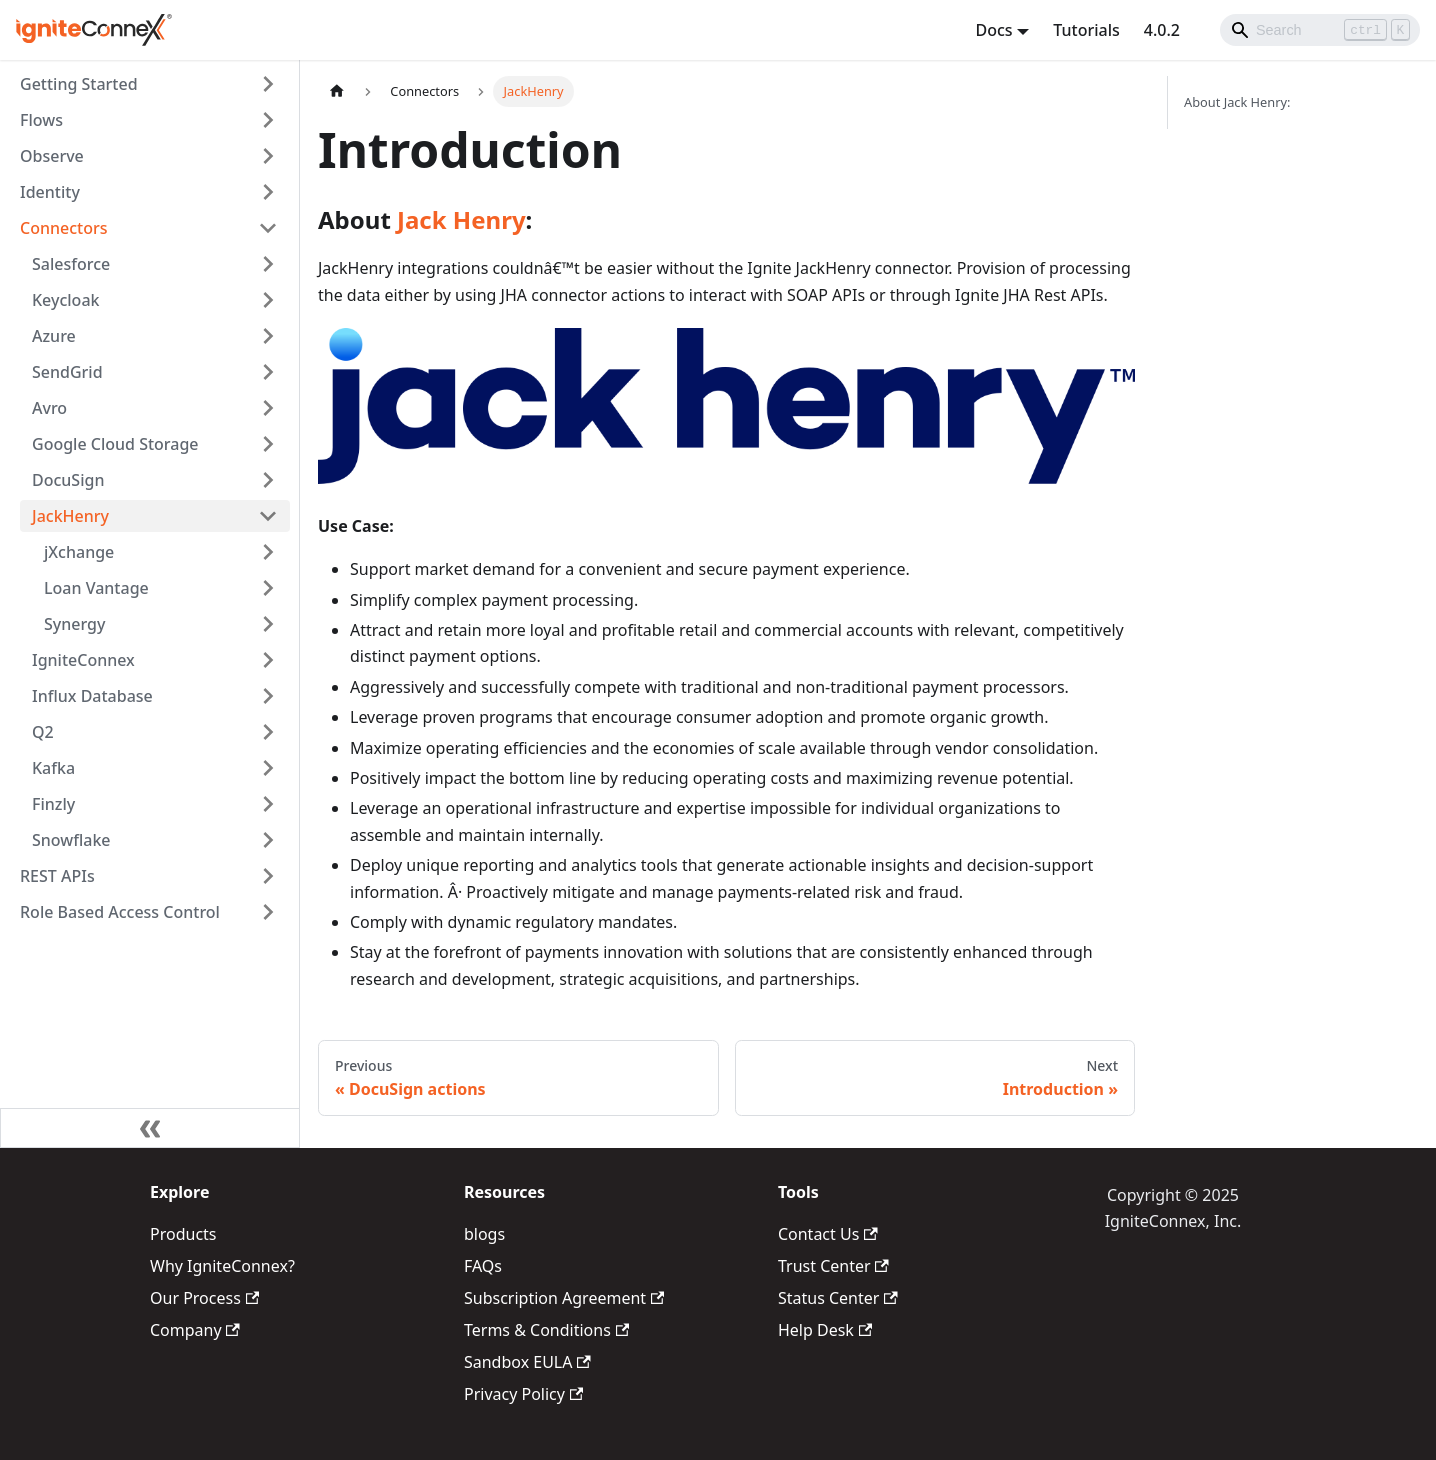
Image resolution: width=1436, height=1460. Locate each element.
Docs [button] (993, 30)
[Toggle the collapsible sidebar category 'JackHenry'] (268, 516)
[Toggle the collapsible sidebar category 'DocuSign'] (268, 480)
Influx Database (92, 696)
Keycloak (65, 300)
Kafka (53, 768)
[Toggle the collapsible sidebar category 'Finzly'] (268, 804)
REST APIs (57, 876)
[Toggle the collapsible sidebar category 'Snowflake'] (268, 840)
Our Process (204, 1298)
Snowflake (71, 840)
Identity (50, 192)
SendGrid (67, 372)
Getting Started (79, 84)
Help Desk (825, 1330)
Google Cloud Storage (115, 444)
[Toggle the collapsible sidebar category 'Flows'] (268, 120)
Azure (54, 336)
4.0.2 (1162, 30)
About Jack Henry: (1237, 102)
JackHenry (70, 516)
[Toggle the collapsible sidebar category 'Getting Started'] (268, 84)
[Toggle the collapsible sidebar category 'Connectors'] (268, 228)
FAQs (483, 1266)
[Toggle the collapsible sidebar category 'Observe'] (268, 156)
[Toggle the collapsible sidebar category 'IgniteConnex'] (268, 660)
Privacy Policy (523, 1394)
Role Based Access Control (120, 912)
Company (195, 1330)
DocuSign (68, 480)
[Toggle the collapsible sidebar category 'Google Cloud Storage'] (268, 444)
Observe (52, 156)
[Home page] (337, 91)
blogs (484, 1234)
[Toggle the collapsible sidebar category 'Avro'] (268, 408)
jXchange (79, 552)
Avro (49, 408)
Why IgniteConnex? (222, 1266)
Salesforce (71, 264)
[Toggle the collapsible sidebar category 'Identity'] (268, 192)
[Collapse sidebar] (150, 1128)
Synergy (74, 624)
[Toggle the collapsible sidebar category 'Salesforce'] (268, 264)
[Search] (1320, 30)
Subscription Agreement (564, 1298)
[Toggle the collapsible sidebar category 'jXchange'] (268, 552)
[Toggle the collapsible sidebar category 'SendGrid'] (268, 372)
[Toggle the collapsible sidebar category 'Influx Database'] (268, 696)
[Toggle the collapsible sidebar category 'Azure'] (268, 336)
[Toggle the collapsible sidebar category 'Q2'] (268, 732)
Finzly (53, 804)
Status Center (838, 1298)
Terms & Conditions (546, 1330)
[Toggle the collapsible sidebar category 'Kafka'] (268, 768)
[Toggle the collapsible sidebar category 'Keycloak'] (268, 300)
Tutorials (1086, 30)
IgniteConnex (83, 660)
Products (183, 1234)
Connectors (64, 228)
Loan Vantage (96, 588)
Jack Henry (461, 219)
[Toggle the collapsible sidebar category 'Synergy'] (268, 624)
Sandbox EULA (527, 1362)
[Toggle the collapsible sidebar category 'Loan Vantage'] (268, 588)
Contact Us (828, 1234)
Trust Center (833, 1266)
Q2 (43, 732)
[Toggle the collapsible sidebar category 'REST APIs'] (268, 876)
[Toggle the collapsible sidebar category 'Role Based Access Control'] (268, 912)
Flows (41, 120)
